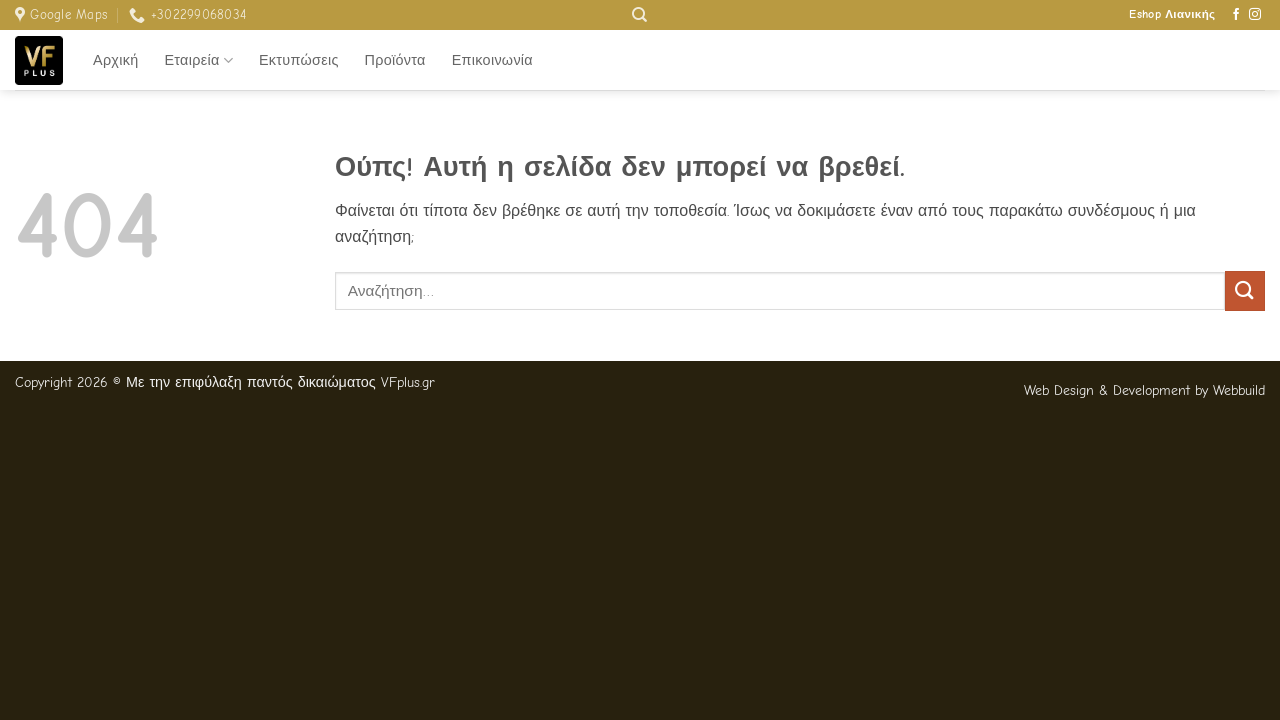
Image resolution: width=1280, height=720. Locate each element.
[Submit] (1245, 290)
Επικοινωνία (492, 60)
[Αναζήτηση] (639, 15)
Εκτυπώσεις (299, 60)
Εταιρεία (198, 60)
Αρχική (115, 60)
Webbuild (1239, 390)
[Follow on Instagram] (1255, 15)
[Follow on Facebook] (1236, 15)
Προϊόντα (395, 60)
